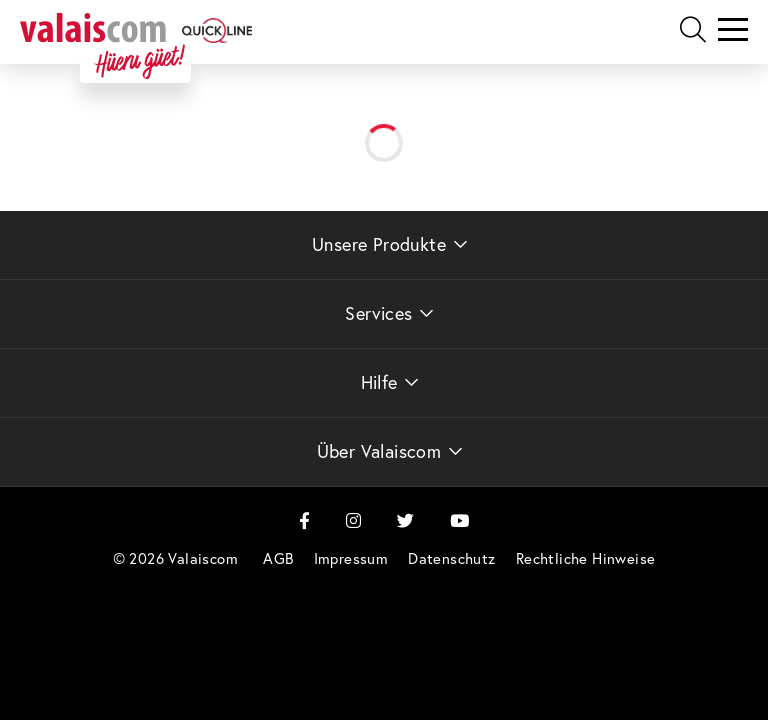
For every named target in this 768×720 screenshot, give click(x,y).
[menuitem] (278, 558)
